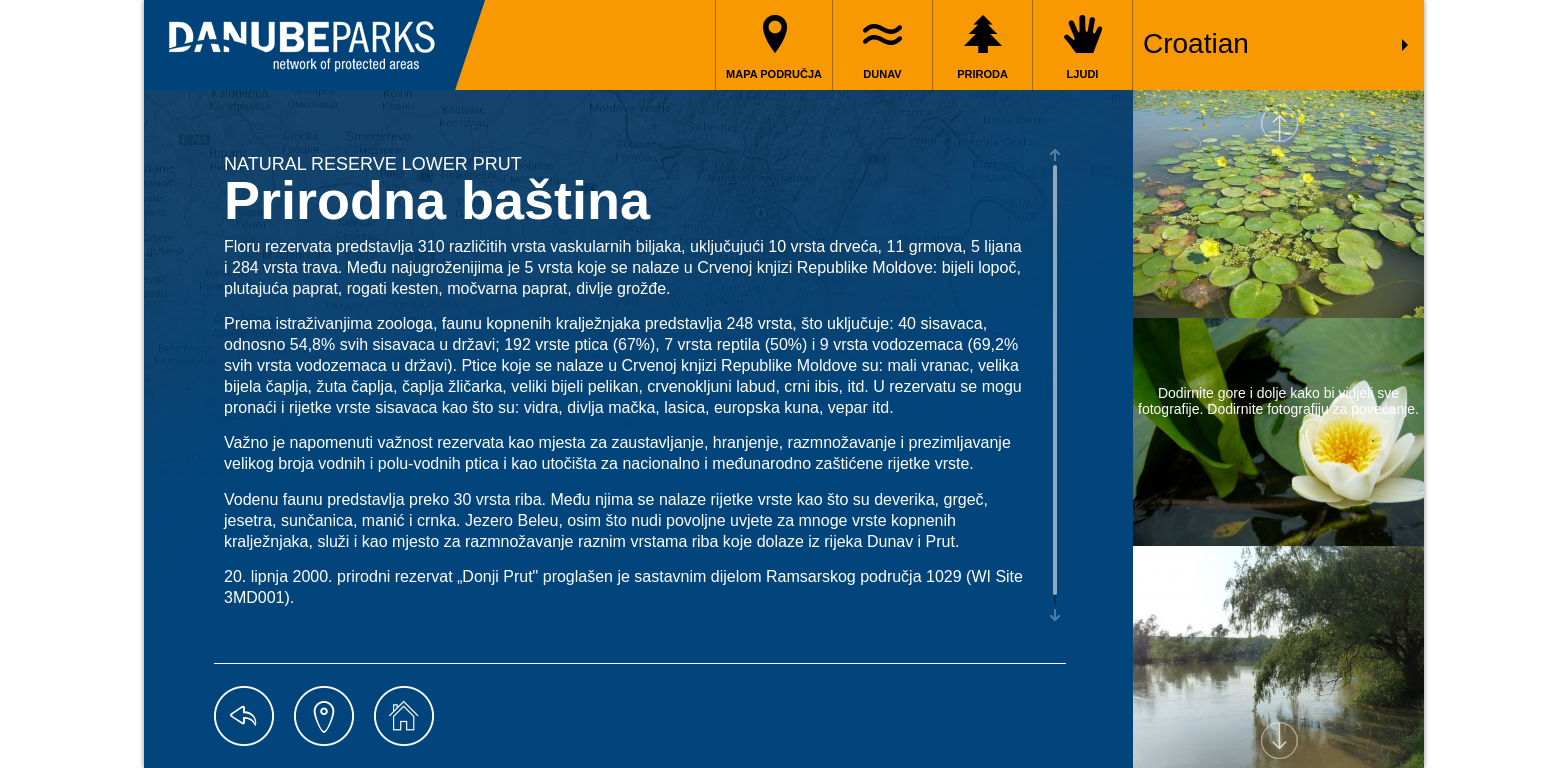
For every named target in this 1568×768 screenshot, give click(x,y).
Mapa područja (774, 74)
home (404, 716)
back (244, 716)
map (324, 716)
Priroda (982, 74)
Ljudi (1083, 74)
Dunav (882, 74)
